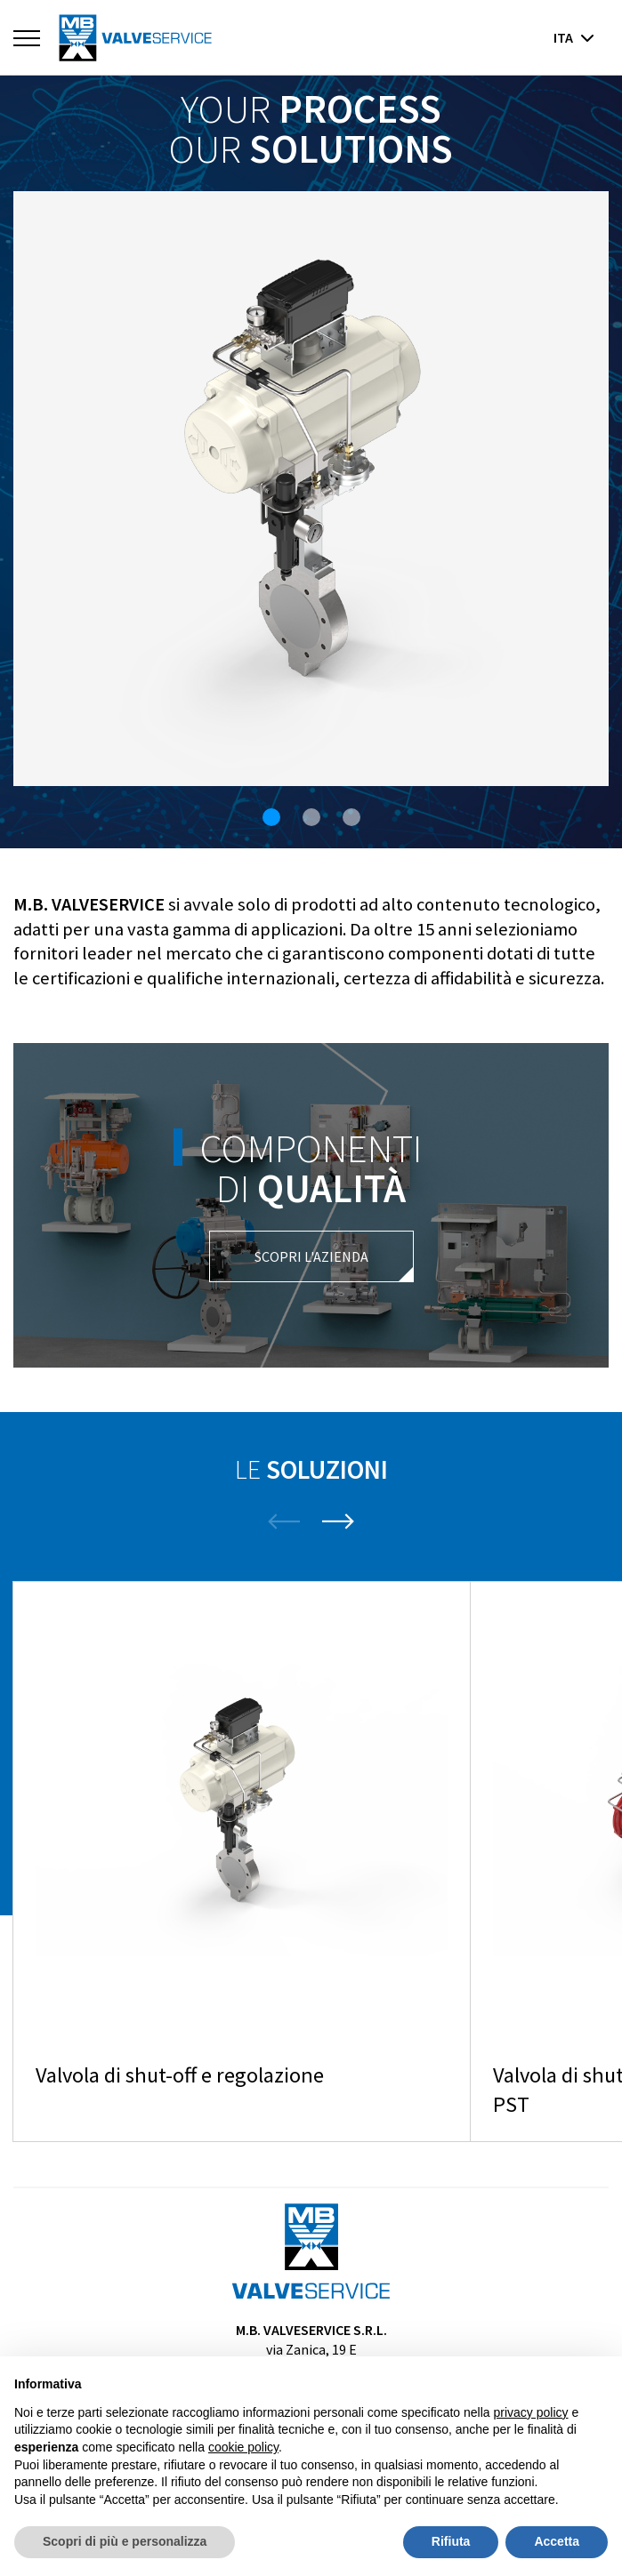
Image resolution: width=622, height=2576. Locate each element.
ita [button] (573, 37)
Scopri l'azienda (311, 1256)
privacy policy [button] (531, 2412)
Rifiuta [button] (451, 2541)
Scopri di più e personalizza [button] (124, 2541)
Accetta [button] (556, 2541)
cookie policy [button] (243, 2447)
